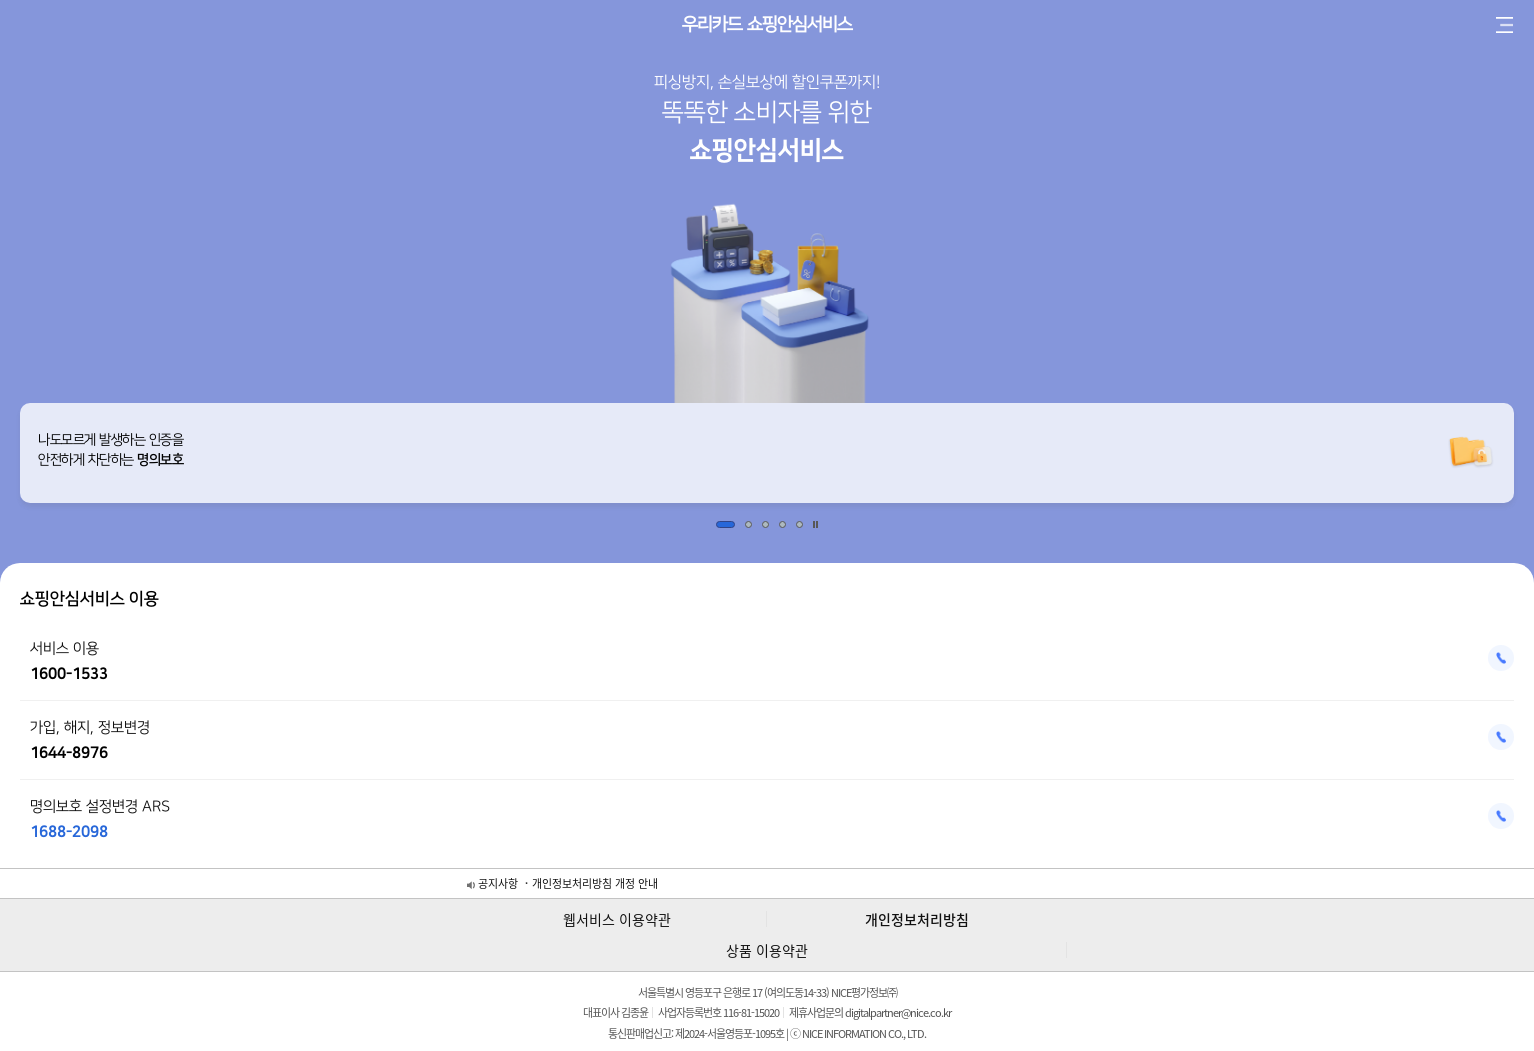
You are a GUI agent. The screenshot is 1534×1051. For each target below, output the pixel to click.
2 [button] (748, 524)
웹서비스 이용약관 (617, 919)
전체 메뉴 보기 (1504, 25)
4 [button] (782, 524)
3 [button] (765, 524)
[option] (767, 453)
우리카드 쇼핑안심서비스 (767, 25)
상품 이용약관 (767, 950)
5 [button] (799, 524)
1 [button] (725, 524)
